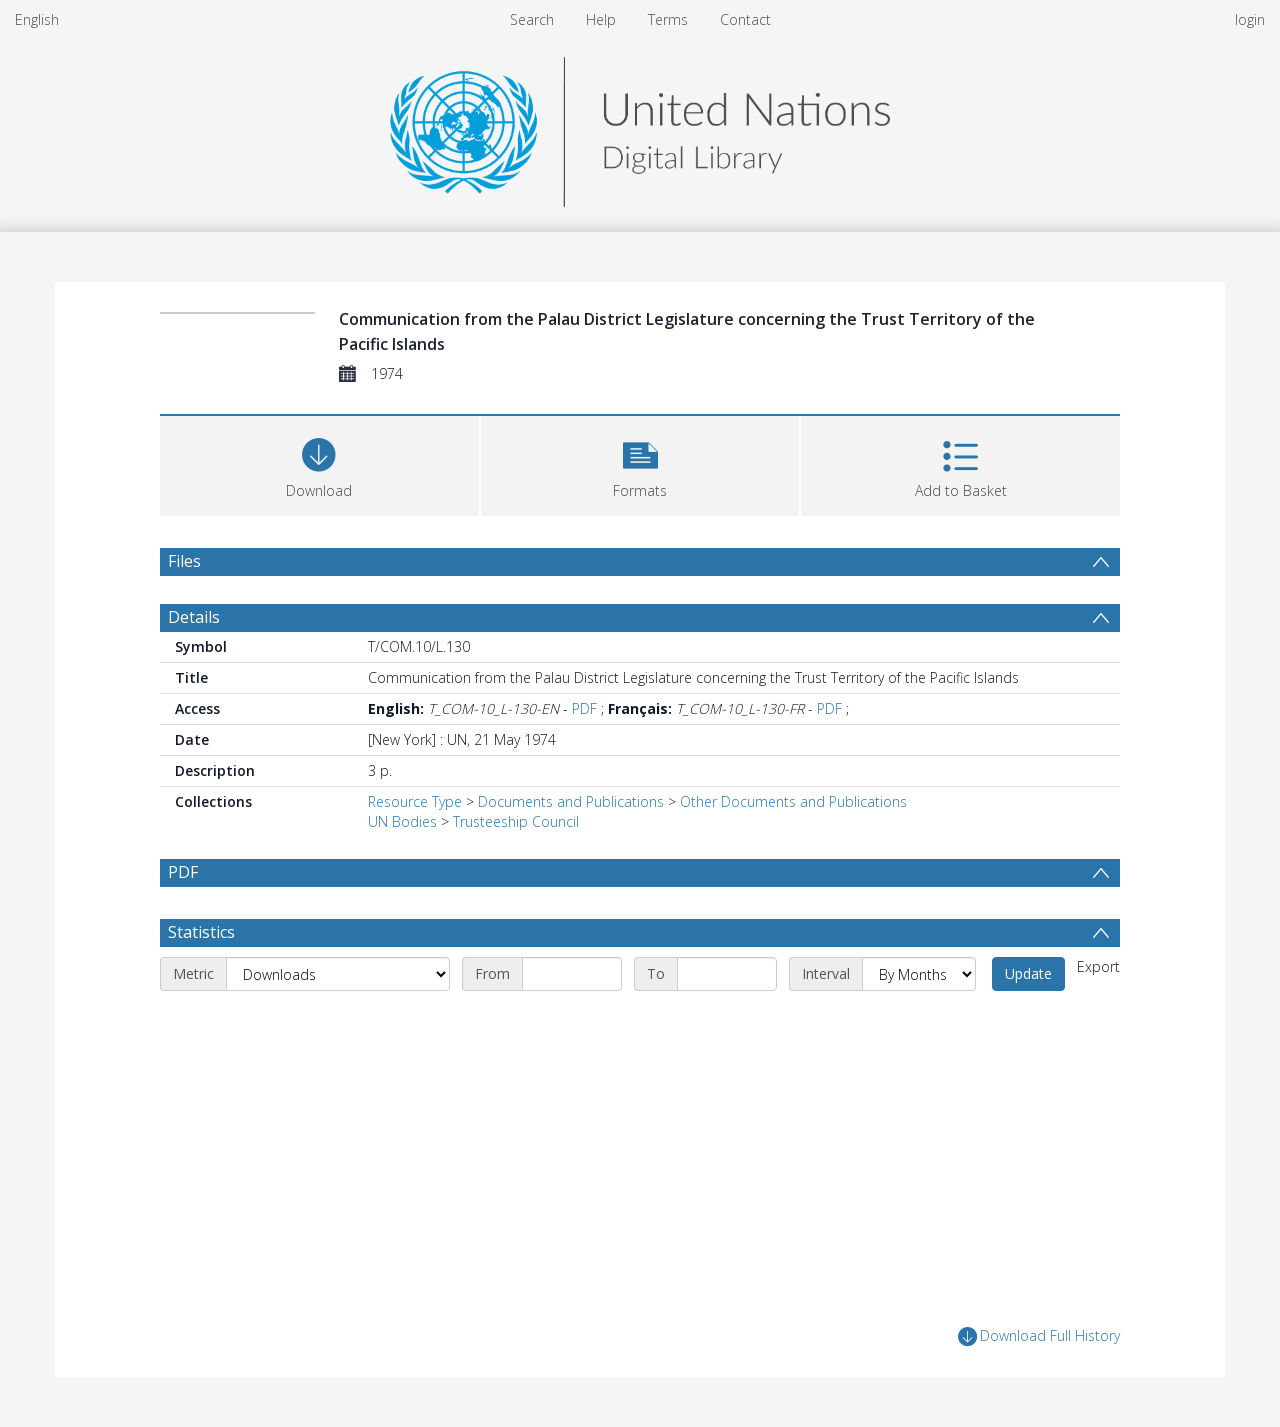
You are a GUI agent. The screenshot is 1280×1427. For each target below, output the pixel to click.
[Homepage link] (640, 126)
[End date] (727, 974)
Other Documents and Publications (793, 801)
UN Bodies (402, 821)
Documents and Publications (571, 801)
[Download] (319, 463)
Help (601, 19)
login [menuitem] (1250, 19)
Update (1028, 973)
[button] (640, 463)
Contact (745, 19)
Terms (668, 19)
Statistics (201, 932)
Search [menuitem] (532, 19)
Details (194, 617)
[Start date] (572, 974)
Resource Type (415, 801)
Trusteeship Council (516, 821)
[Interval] (919, 974)
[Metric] (338, 974)
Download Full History (1039, 1336)
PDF (584, 708)
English (37, 19)
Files (184, 561)
